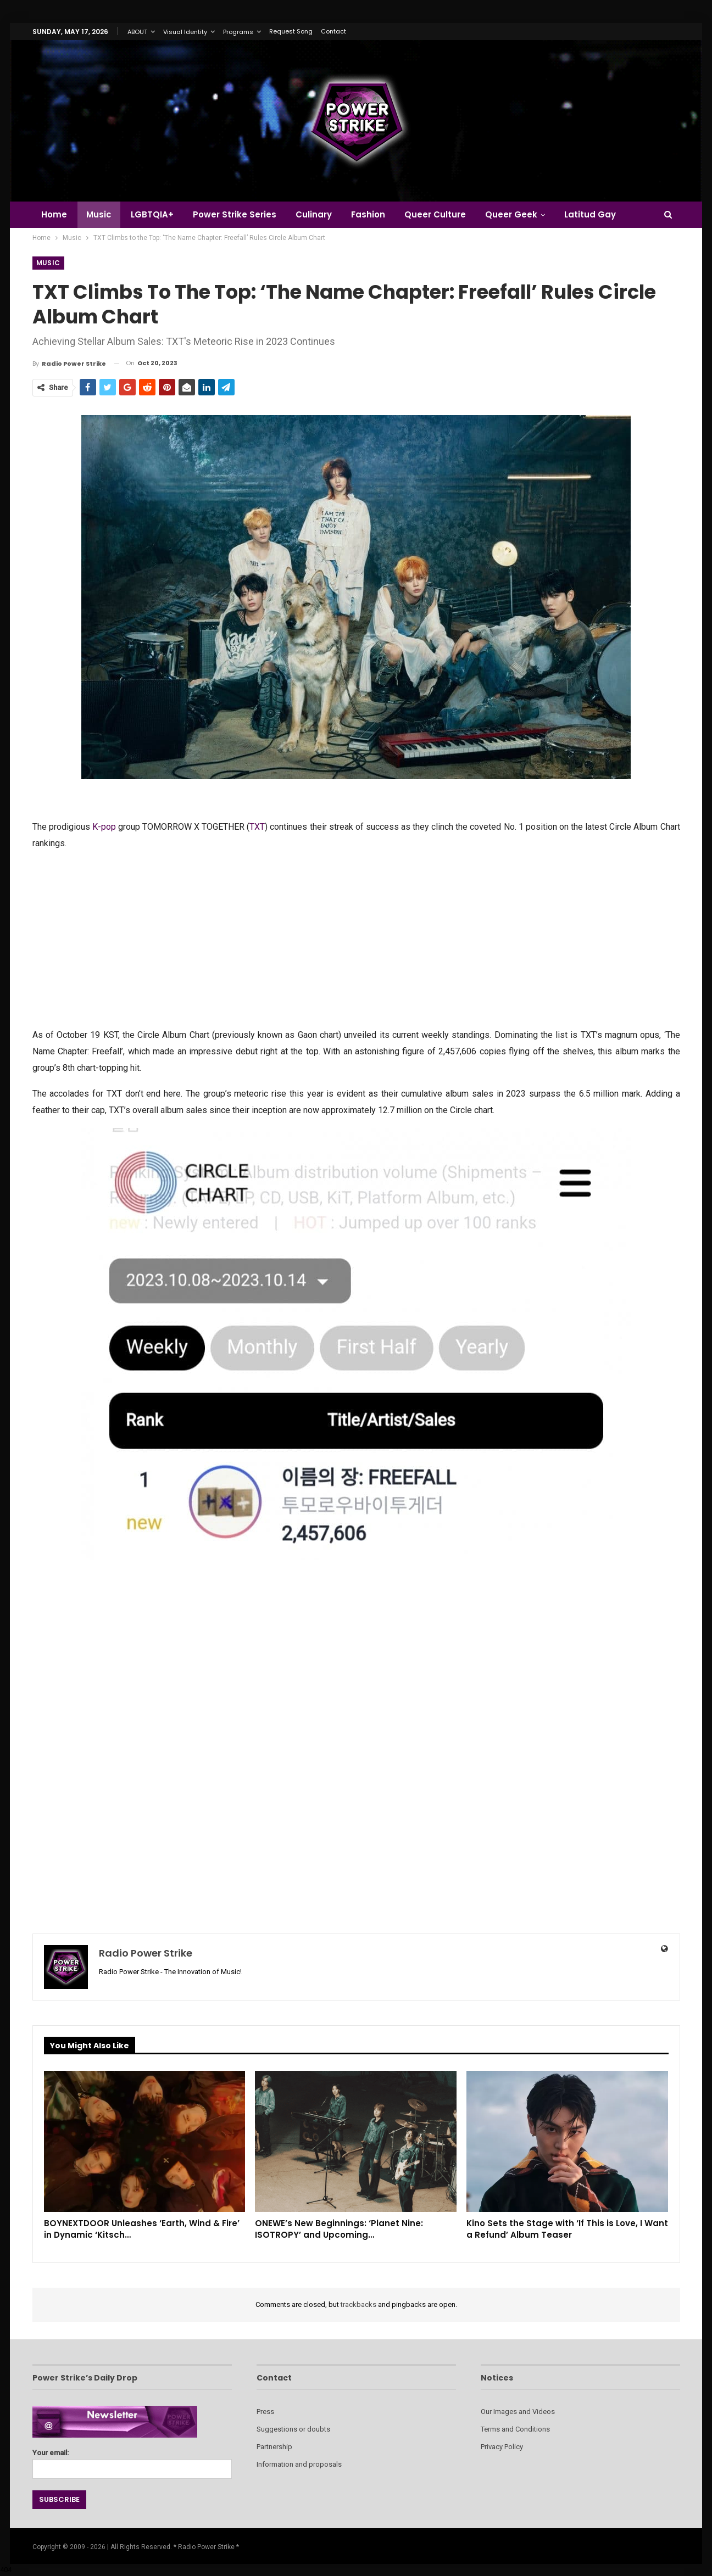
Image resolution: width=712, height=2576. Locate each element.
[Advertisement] (356, 938)
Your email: (132, 2461)
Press (265, 2411)
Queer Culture (435, 214)
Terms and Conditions (515, 2429)
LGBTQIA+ (152, 214)
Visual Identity (185, 31)
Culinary (314, 214)
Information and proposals (299, 2464)
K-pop (104, 827)
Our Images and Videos (518, 2411)
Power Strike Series (234, 214)
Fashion (368, 214)
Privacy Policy (502, 2447)
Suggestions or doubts (293, 2429)
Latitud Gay (590, 214)
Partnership (274, 2447)
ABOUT (137, 31)
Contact (333, 31)
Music (99, 214)
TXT (257, 827)
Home (54, 214)
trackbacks (358, 2304)
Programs (238, 31)
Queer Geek (511, 214)
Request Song (291, 31)
